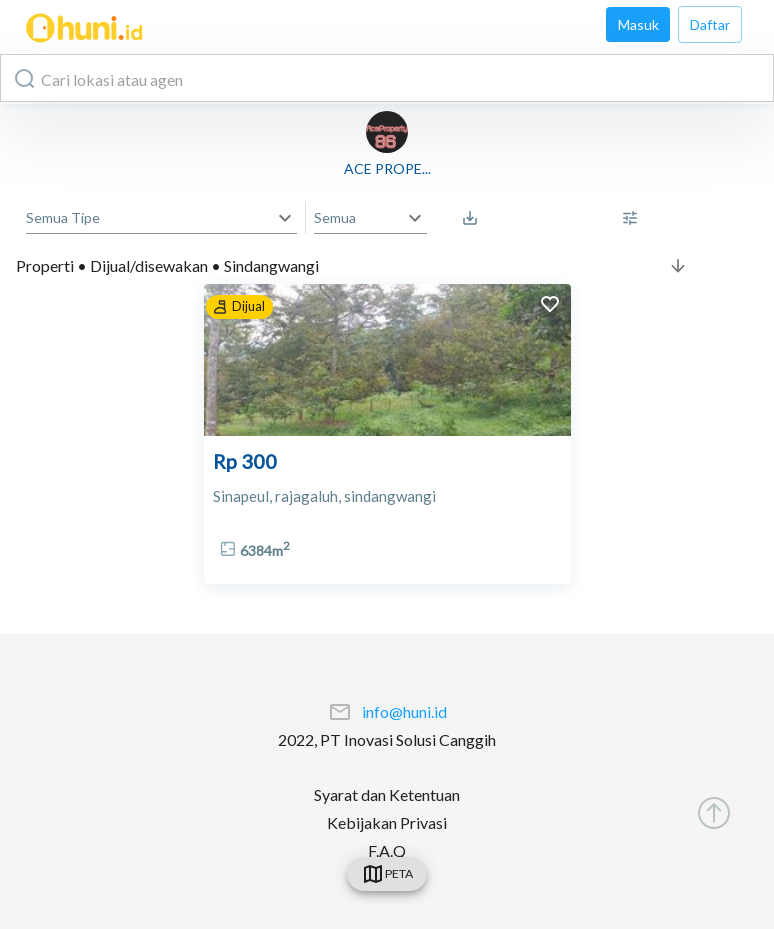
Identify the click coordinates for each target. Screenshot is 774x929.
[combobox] (387, 78)
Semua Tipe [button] (63, 217)
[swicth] (387, 874)
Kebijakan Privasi (387, 822)
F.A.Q (387, 850)
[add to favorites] (550, 306)
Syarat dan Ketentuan (387, 794)
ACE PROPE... (387, 168)
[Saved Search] (475, 218)
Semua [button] (335, 217)
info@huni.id (404, 711)
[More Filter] (635, 218)
